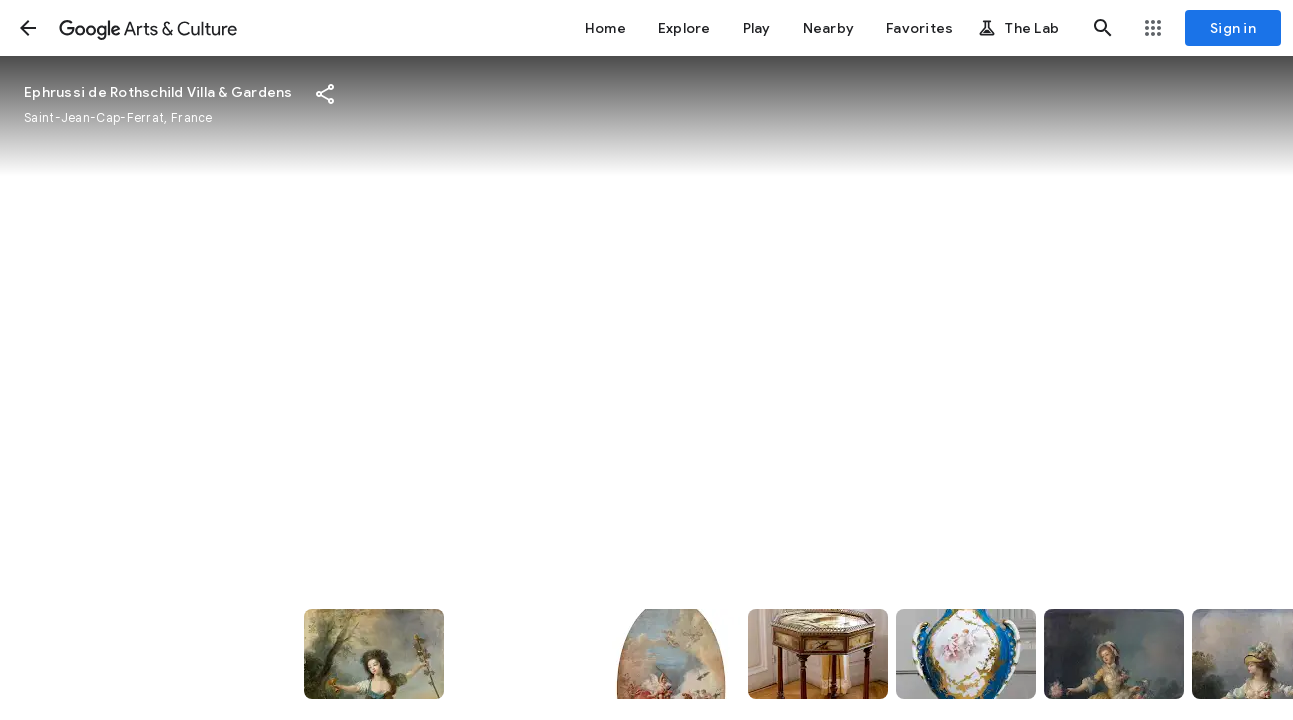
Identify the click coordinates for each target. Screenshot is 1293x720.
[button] (28, 28)
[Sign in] (1233, 28)
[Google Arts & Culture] (148, 28)
